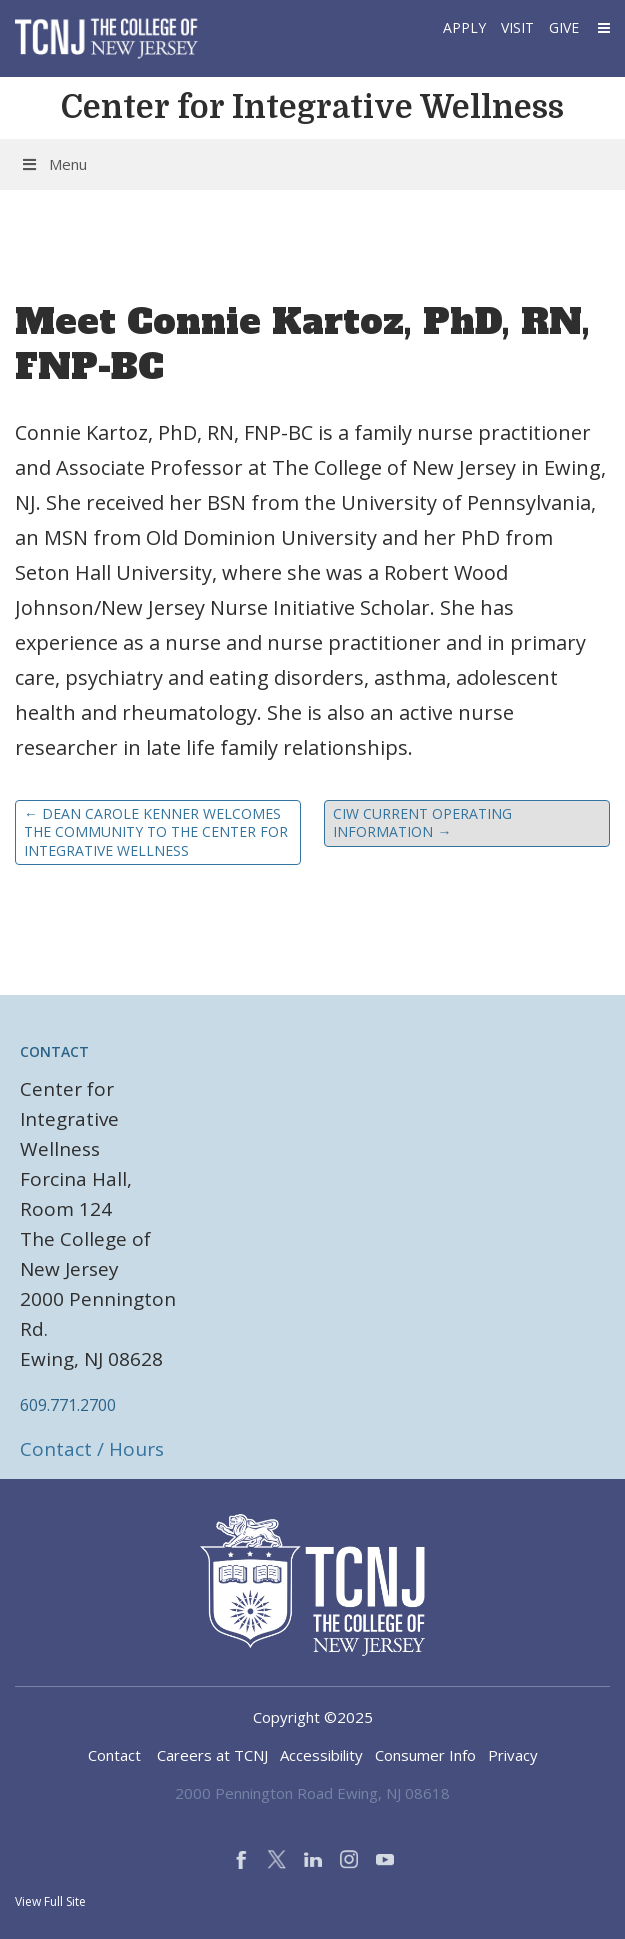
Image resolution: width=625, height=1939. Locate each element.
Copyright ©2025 (313, 1717)
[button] (602, 27)
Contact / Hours (92, 1449)
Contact (114, 1755)
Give (564, 27)
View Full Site (50, 1901)
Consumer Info (425, 1755)
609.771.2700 (68, 1405)
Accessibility (321, 1755)
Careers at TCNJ (212, 1755)
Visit (517, 27)
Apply (464, 27)
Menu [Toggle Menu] (53, 164)
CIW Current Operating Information (422, 822)
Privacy (513, 1755)
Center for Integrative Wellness (312, 107)
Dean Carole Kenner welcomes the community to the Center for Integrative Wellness (156, 831)
